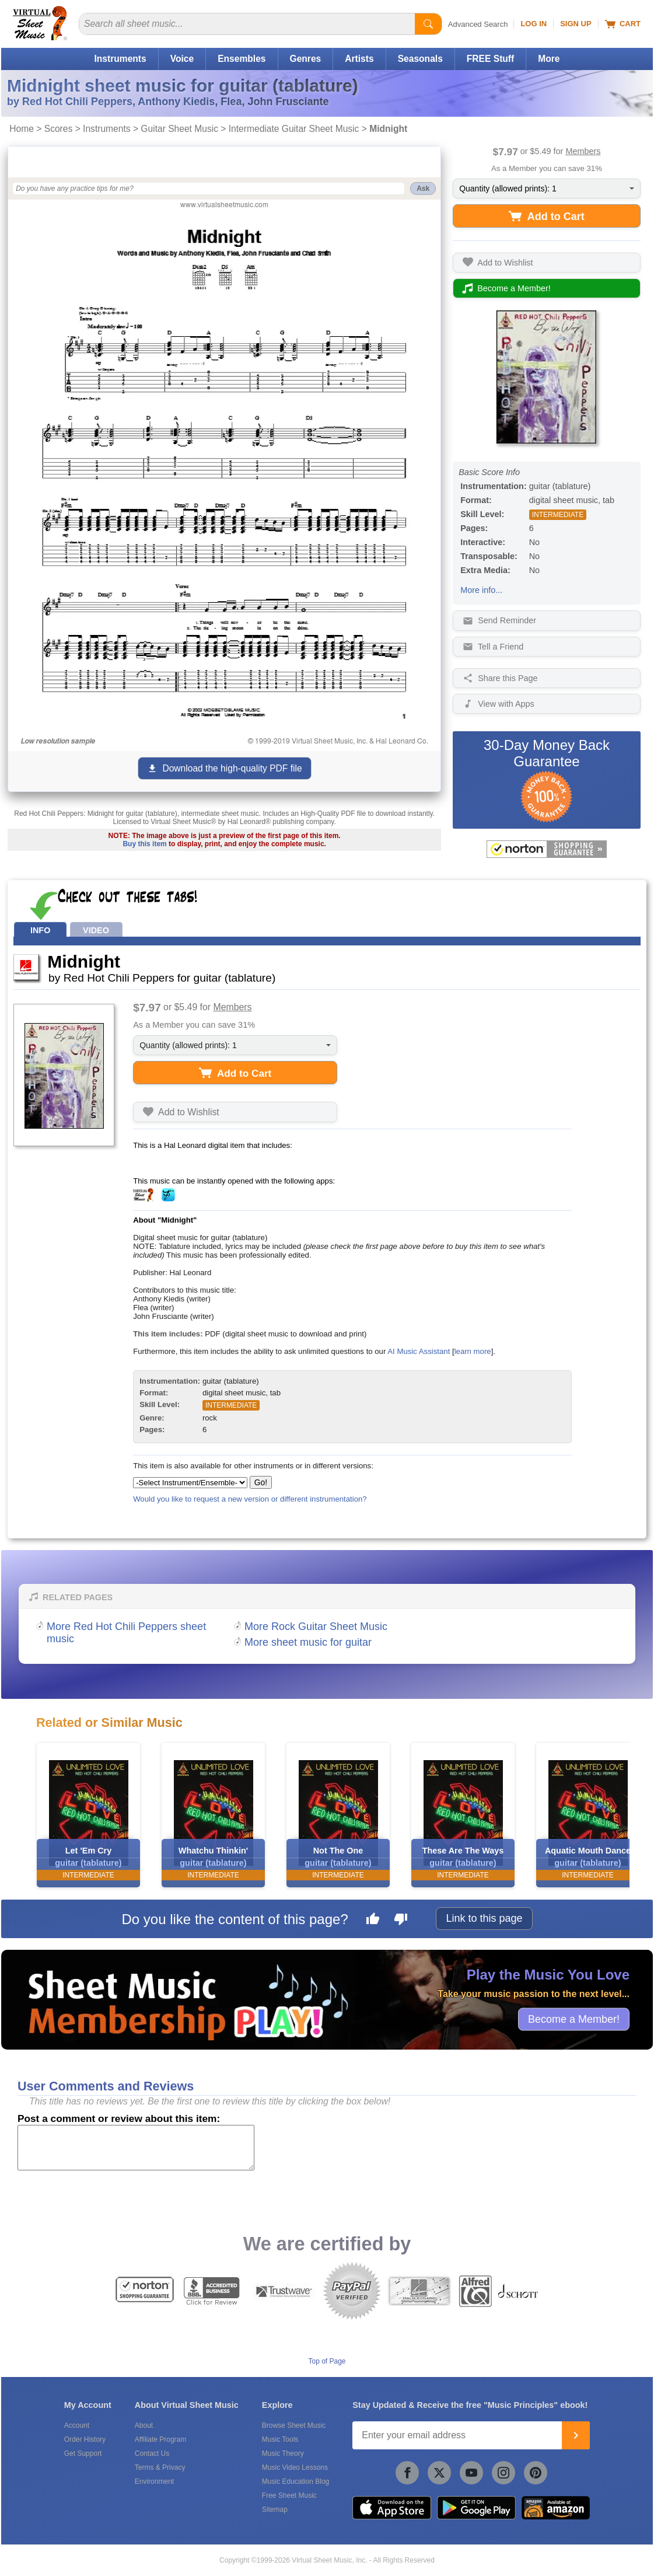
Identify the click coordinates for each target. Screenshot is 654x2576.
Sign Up (575, 23)
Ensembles (241, 59)
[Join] (576, 2435)
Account (76, 2425)
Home (21, 129)
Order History (85, 2439)
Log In (533, 23)
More (548, 59)
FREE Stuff (490, 59)
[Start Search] (428, 23)
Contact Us (152, 2453)
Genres (305, 59)
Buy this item (144, 844)
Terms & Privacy (160, 2467)
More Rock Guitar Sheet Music (315, 1626)
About (144, 2425)
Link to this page (484, 1918)
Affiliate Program (160, 2439)
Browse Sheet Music (294, 2425)
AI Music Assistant (418, 1351)
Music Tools (280, 2439)
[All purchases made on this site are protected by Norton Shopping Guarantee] (547, 849)
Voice (182, 59)
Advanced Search (478, 24)
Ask (423, 188)
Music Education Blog (295, 2481)
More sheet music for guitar (308, 1642)
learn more (472, 1351)
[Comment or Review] (136, 2147)
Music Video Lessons (295, 2467)
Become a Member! (574, 2019)
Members (582, 151)
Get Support (83, 2453)
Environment (154, 2481)
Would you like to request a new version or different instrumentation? (250, 1499)
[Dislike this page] (400, 1920)
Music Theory (283, 2453)
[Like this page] (372, 1920)
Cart (623, 24)
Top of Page (326, 2361)
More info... (481, 590)
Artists (359, 59)
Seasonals (420, 59)
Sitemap (275, 2509)
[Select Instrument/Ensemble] (190, 1482)
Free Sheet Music (289, 2495)
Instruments (120, 59)
